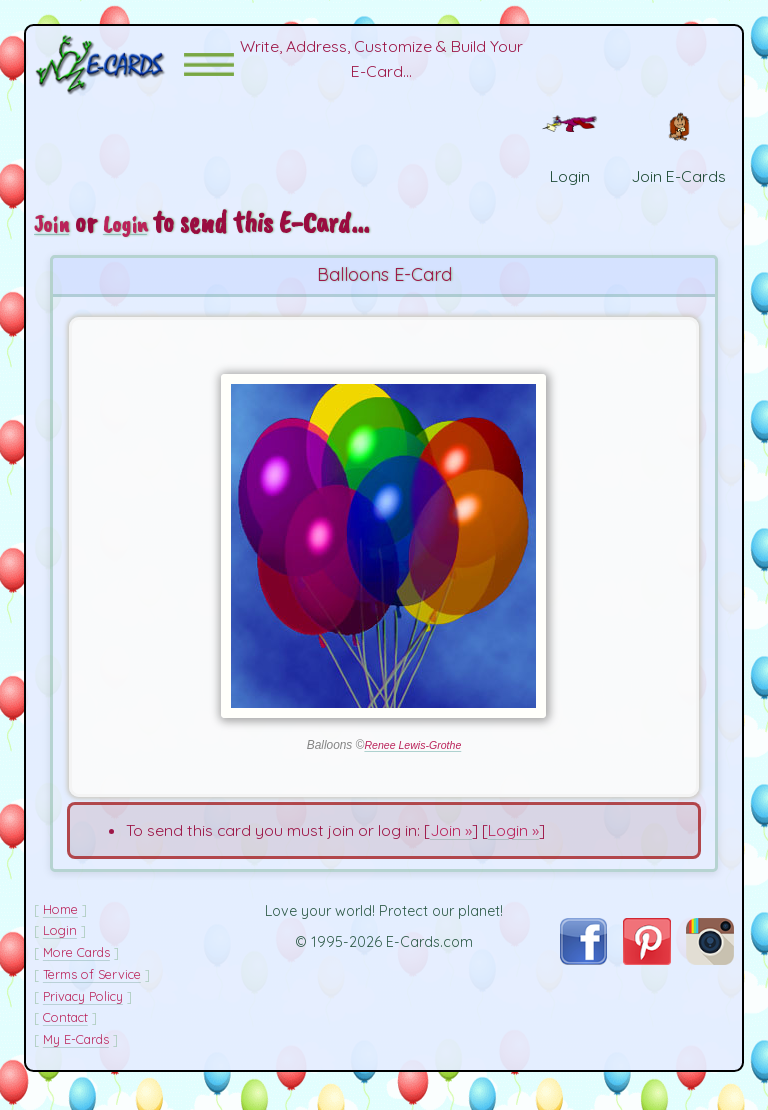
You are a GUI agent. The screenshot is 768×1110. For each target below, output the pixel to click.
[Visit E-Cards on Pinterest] (647, 974)
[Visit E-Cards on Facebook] (583, 973)
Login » (513, 844)
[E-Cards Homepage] (109, 71)
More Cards (76, 966)
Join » (451, 844)
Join (55, 237)
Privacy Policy (83, 1010)
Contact (65, 1032)
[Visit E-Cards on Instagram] (710, 974)
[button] (209, 71)
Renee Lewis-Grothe (412, 759)
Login (135, 237)
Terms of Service (92, 988)
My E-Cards (76, 1053)
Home (60, 923)
